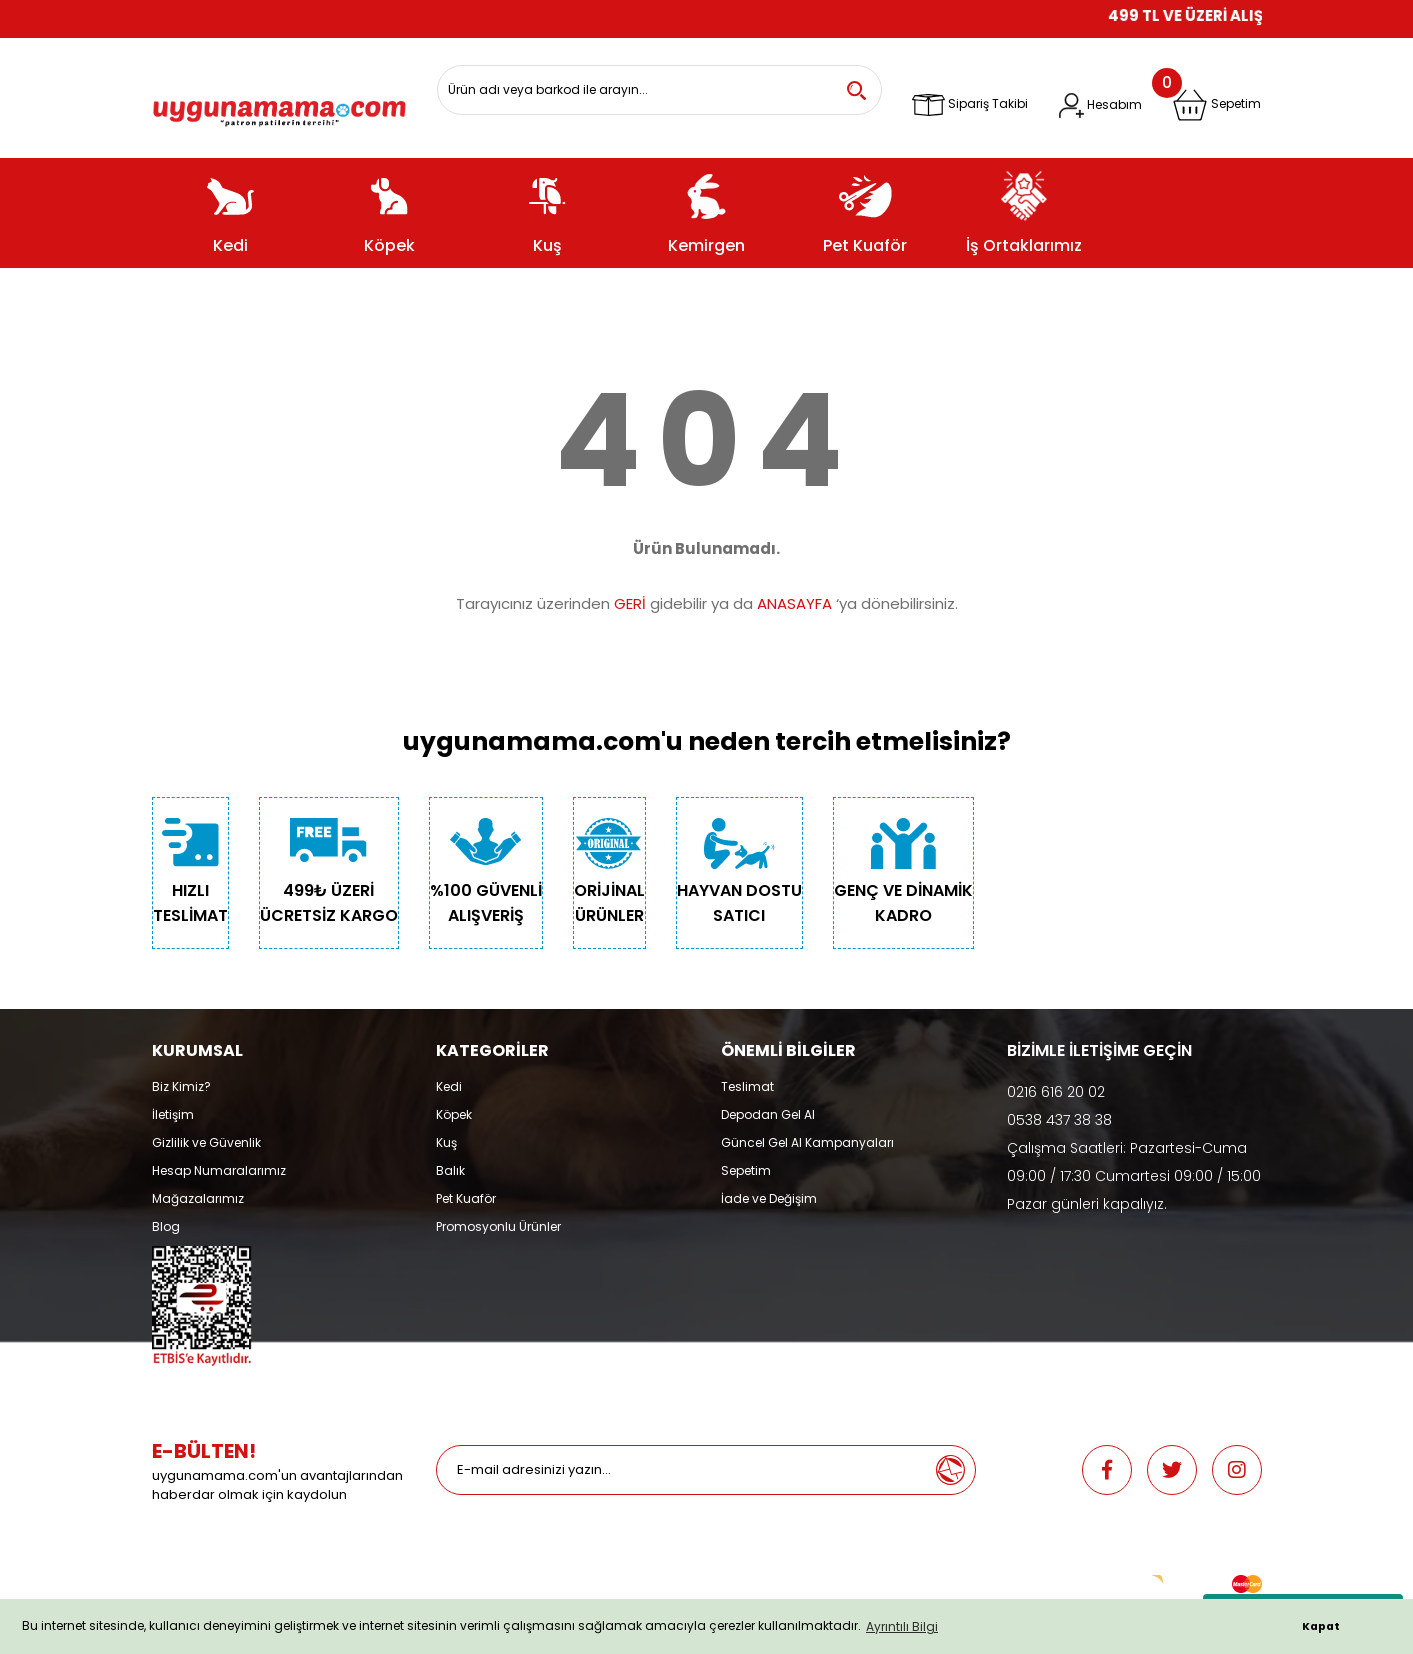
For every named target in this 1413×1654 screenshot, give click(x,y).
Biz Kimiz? (181, 1086)
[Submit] (950, 1470)
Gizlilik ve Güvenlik (206, 1142)
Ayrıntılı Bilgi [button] (902, 1626)
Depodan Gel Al (768, 1114)
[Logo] (279, 106)
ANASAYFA (794, 603)
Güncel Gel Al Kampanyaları (807, 1142)
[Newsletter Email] (681, 1470)
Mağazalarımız (198, 1198)
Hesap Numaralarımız (219, 1170)
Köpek (454, 1114)
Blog (166, 1226)
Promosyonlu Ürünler (498, 1226)
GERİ (630, 603)
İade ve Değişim (769, 1198)
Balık (450, 1170)
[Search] (659, 90)
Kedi (449, 1086)
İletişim (173, 1114)
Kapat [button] (1321, 1626)
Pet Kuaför (466, 1198)
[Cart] (1216, 105)
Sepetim (746, 1170)
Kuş (446, 1142)
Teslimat (747, 1086)
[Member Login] (1100, 105)
